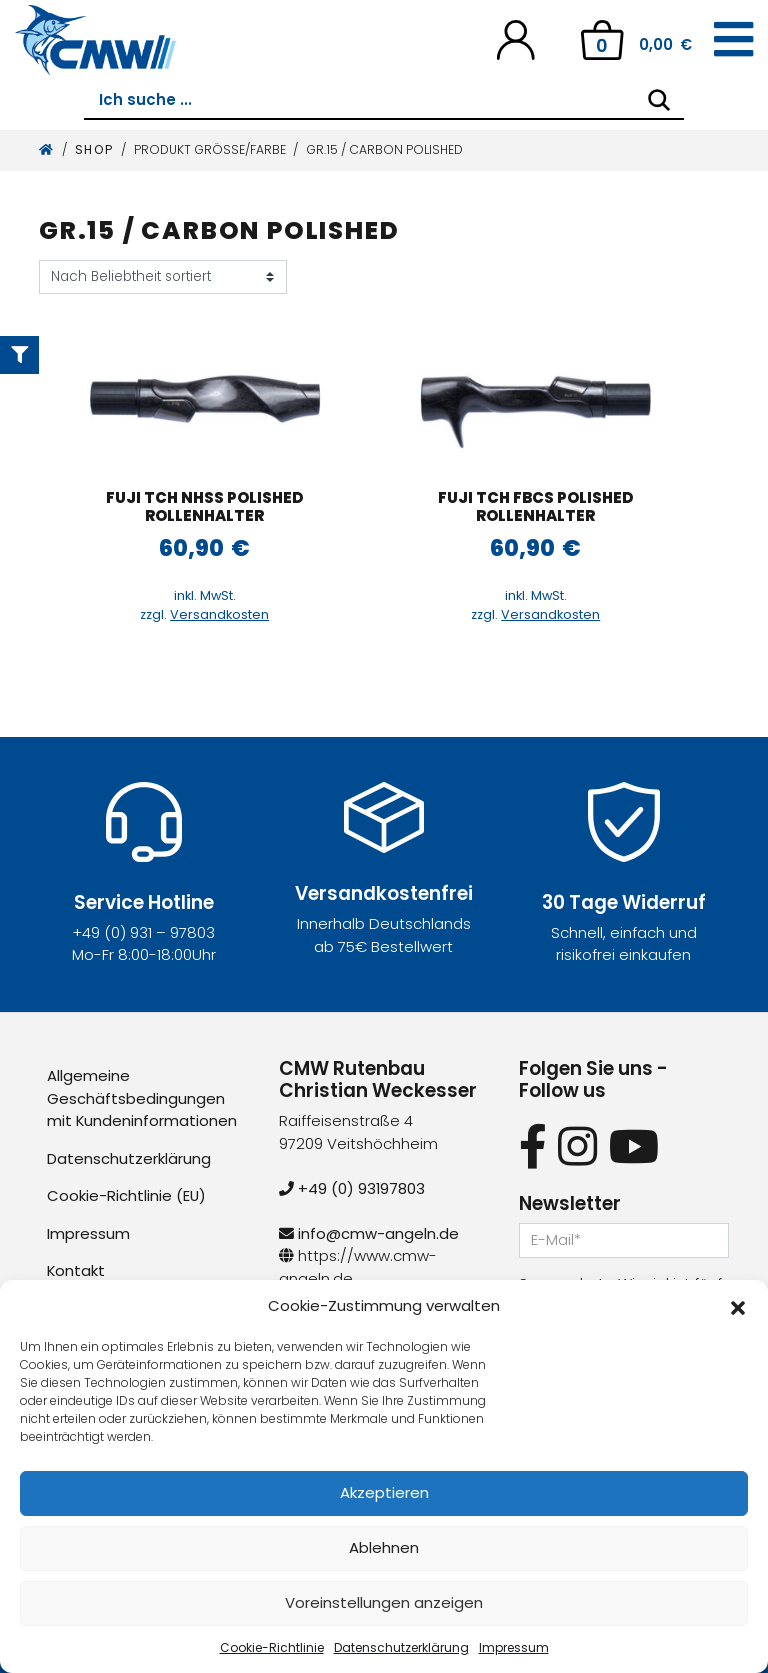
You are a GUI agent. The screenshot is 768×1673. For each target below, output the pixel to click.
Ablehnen (384, 1547)
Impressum (514, 1647)
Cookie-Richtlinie (272, 1647)
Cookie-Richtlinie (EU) (127, 1195)
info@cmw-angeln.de (369, 1233)
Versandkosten (219, 614)
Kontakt (76, 1270)
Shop (94, 149)
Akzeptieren (384, 1492)
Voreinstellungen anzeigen (384, 1602)
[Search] (659, 100)
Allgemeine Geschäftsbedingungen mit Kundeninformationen (142, 1098)
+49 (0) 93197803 (352, 1188)
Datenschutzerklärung (401, 1647)
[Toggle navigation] (733, 40)
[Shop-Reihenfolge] (163, 277)
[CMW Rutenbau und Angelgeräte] (95, 40)
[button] (738, 1306)
